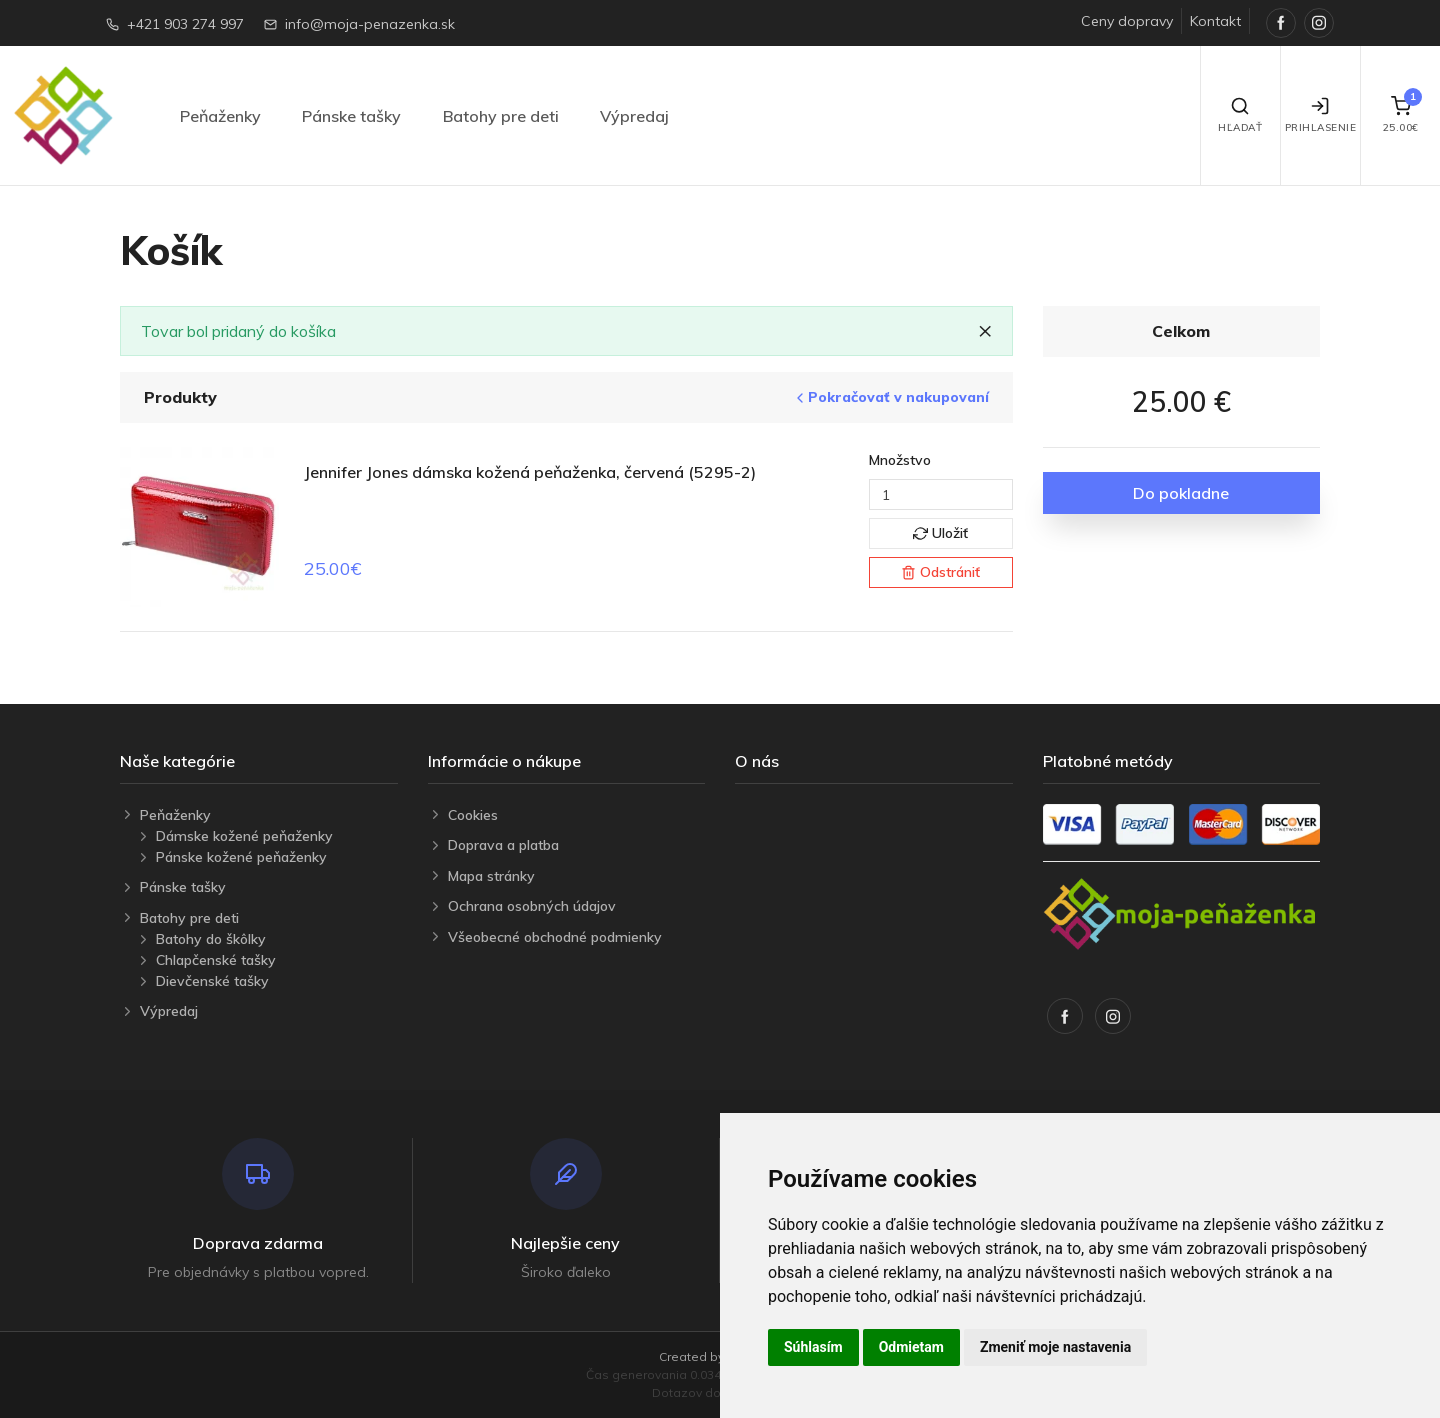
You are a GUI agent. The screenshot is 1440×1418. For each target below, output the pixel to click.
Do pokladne (1181, 493)
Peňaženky (220, 116)
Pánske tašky (351, 116)
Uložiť (940, 533)
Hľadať (1240, 115)
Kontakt (1215, 21)
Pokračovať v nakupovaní (890, 397)
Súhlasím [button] (813, 1347)
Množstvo (900, 460)
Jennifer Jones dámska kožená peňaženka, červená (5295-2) (530, 472)
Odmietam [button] (911, 1347)
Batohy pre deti (501, 116)
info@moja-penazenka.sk (370, 24)
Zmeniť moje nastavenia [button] (1055, 1347)
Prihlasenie (1321, 115)
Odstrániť (940, 572)
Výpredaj (634, 116)
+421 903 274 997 (185, 24)
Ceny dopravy (1127, 21)
